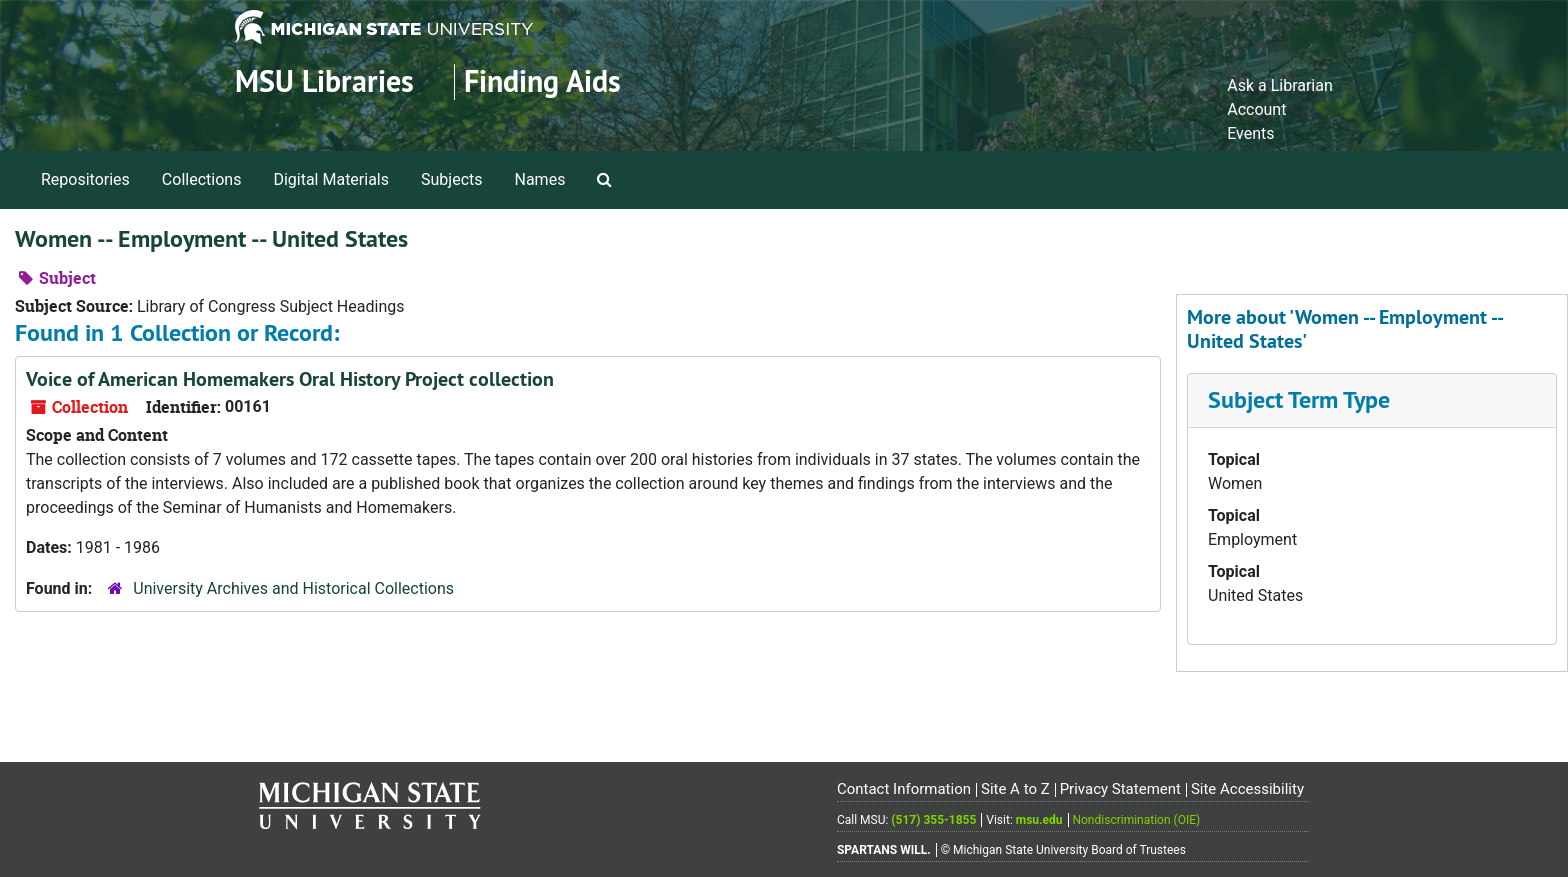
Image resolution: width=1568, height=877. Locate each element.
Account (1256, 109)
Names (540, 179)
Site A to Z (1015, 789)
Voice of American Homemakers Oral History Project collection (290, 379)
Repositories (85, 179)
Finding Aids (542, 81)
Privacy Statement (1120, 789)
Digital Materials (331, 179)
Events (1250, 133)
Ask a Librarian (1280, 85)
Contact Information (904, 789)
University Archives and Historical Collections (293, 588)
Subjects (451, 179)
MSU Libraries (324, 81)
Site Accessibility (1247, 789)
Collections (202, 179)
